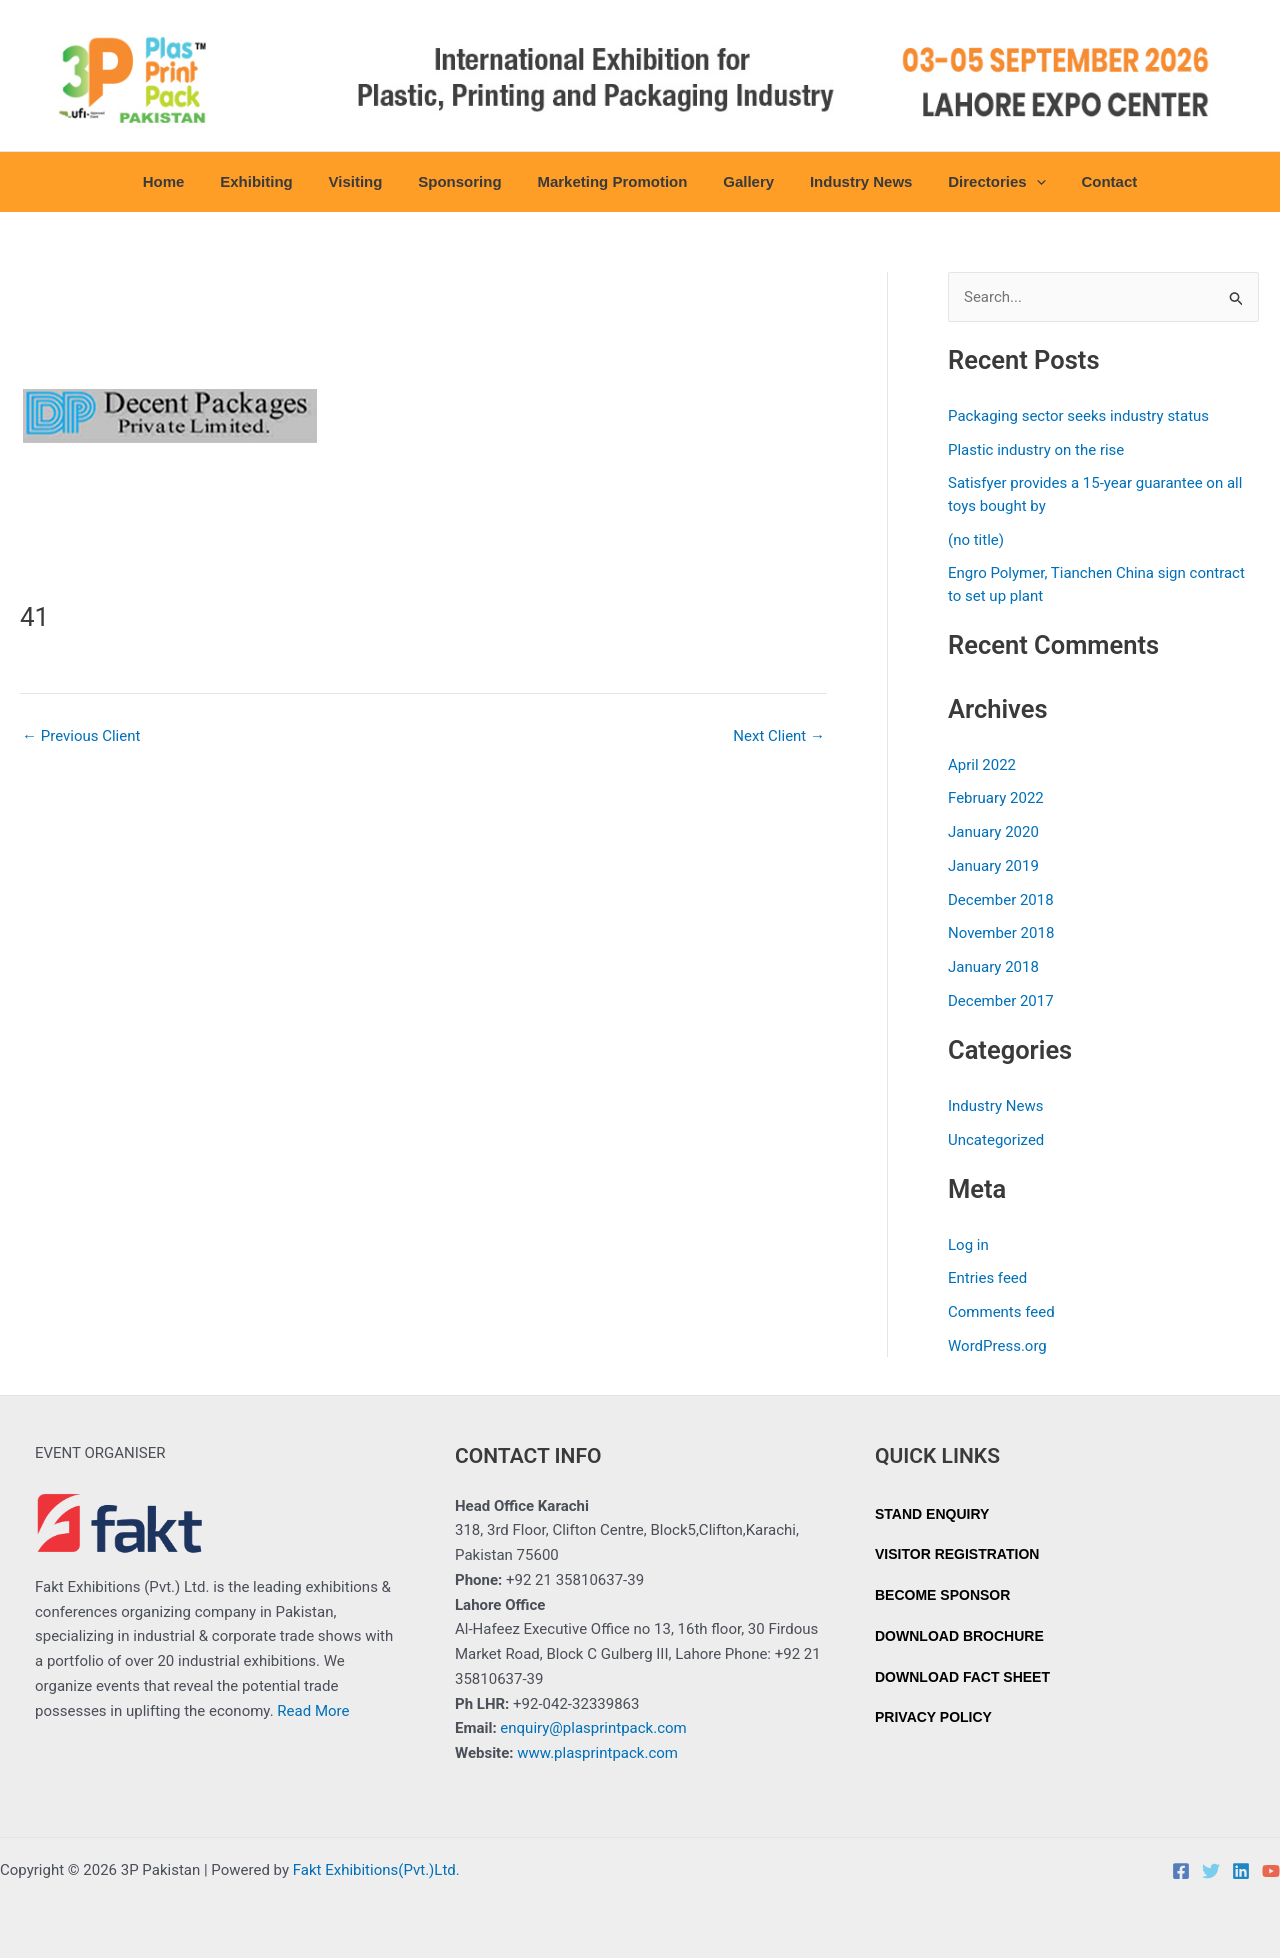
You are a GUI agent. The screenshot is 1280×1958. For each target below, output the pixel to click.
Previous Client (81, 736)
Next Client (779, 736)
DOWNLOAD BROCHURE (959, 1636)
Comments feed (1001, 1312)
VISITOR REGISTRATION (957, 1554)
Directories (979, 182)
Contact (1086, 181)
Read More (313, 1711)
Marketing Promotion (612, 181)
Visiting (367, 181)
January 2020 (993, 832)
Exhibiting (274, 181)
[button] (1018, 182)
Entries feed (987, 1278)
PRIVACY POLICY (933, 1717)
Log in (968, 1245)
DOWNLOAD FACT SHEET (962, 1677)
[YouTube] (1271, 1871)
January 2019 (993, 866)
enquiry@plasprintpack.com (593, 1728)
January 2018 (993, 967)
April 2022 (982, 765)
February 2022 (996, 798)
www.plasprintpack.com (597, 1753)
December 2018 (1001, 900)
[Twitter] (1211, 1871)
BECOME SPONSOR (942, 1595)
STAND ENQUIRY (932, 1514)
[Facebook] (1181, 1871)
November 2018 (1001, 933)
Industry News (849, 181)
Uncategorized (996, 1140)
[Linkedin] (1241, 1871)
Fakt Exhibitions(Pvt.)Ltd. (376, 1870)
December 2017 (1001, 1001)
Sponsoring (465, 181)
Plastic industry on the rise (1036, 450)
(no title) (976, 540)
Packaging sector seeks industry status (1078, 416)
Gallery (742, 181)
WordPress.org (997, 1346)
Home (187, 181)
